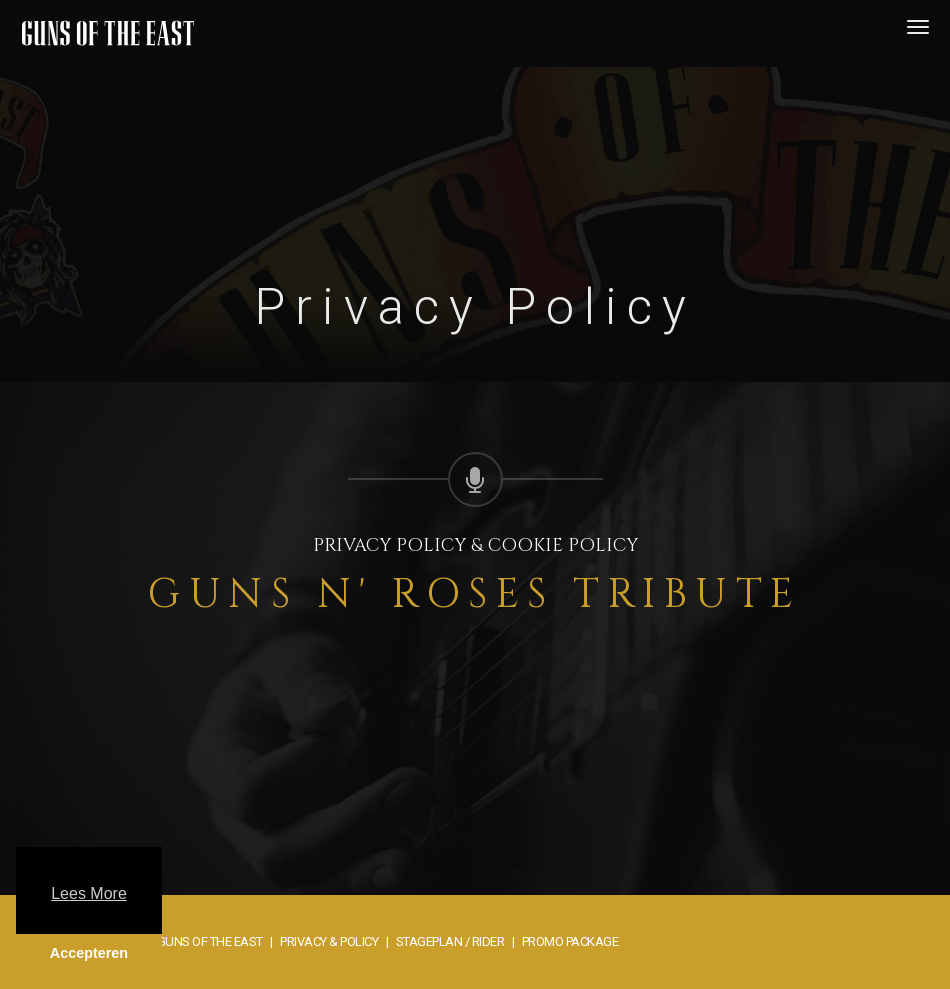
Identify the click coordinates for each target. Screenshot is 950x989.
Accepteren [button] (89, 953)
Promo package (570, 941)
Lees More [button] (89, 893)
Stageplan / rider (450, 941)
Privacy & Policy (329, 941)
